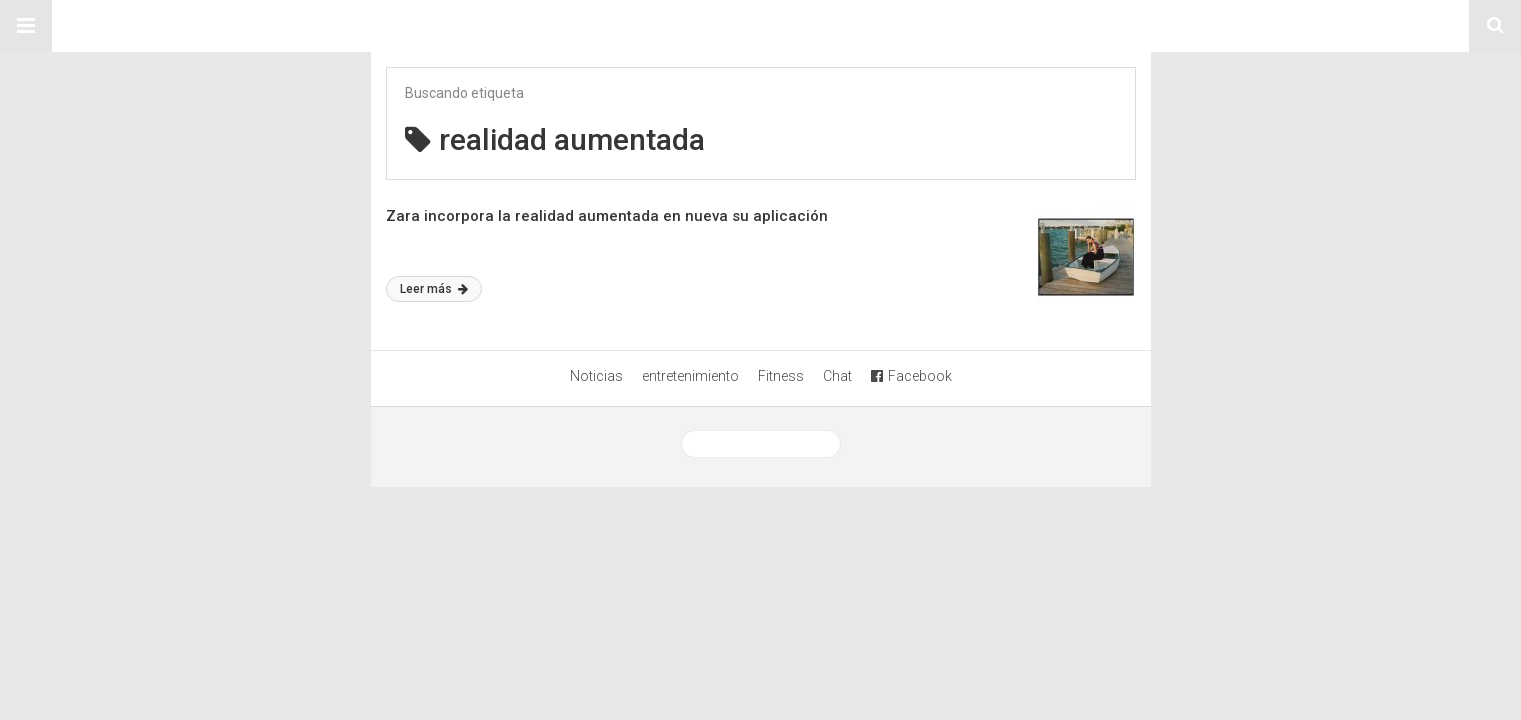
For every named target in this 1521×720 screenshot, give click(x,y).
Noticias (596, 376)
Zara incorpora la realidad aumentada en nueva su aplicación (607, 216)
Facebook (911, 376)
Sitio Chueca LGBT (761, 26)
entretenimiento (690, 376)
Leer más (434, 289)
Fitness (781, 376)
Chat (837, 376)
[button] (26, 26)
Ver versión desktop (761, 444)
